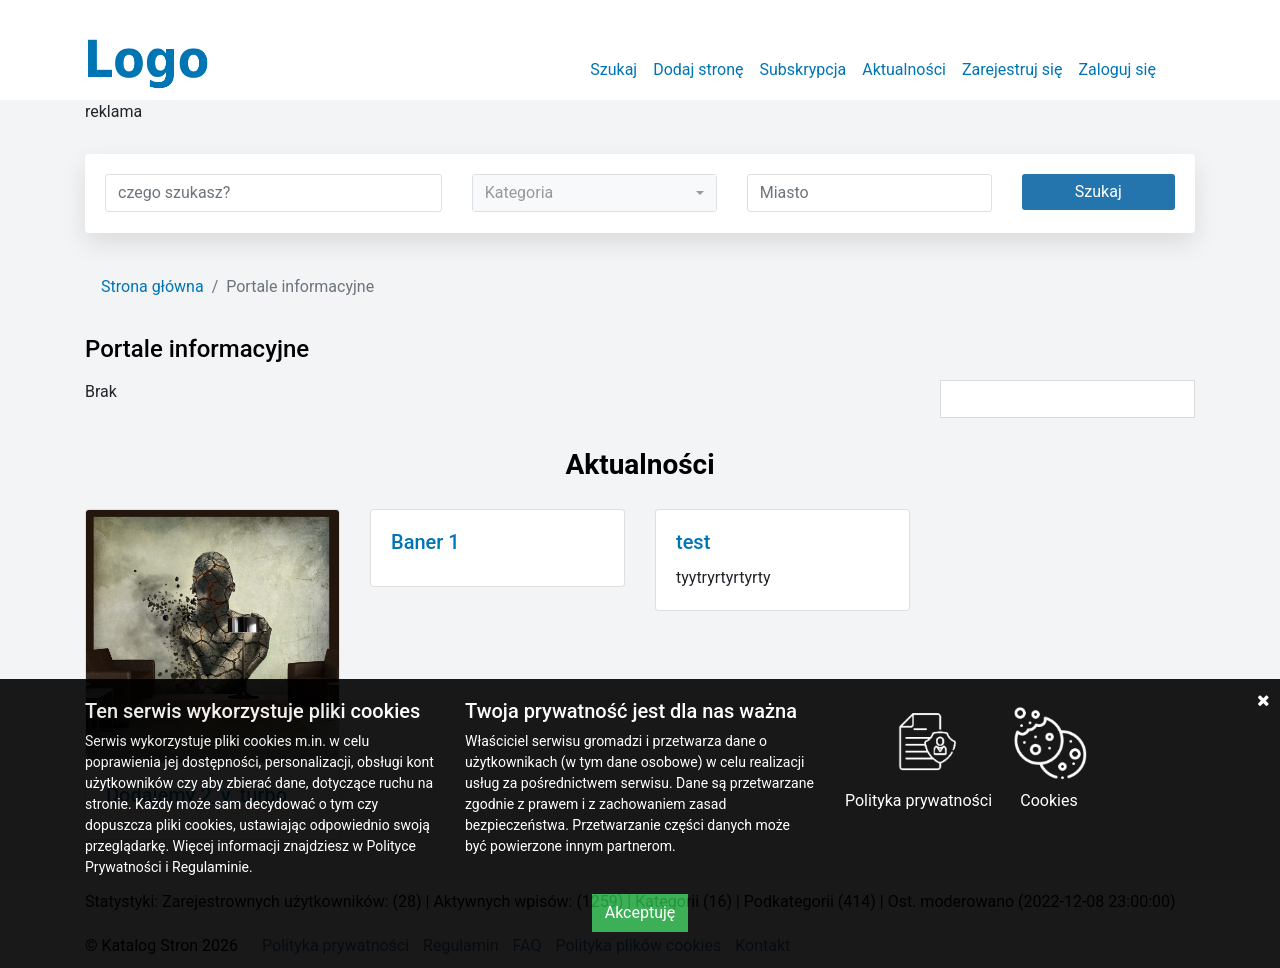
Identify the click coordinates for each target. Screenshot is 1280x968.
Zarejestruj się (1012, 69)
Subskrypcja (803, 69)
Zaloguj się (1117, 69)
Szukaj (613, 69)
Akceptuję (640, 912)
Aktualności (904, 69)
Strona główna (152, 286)
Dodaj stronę (698, 69)
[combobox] (594, 193)
